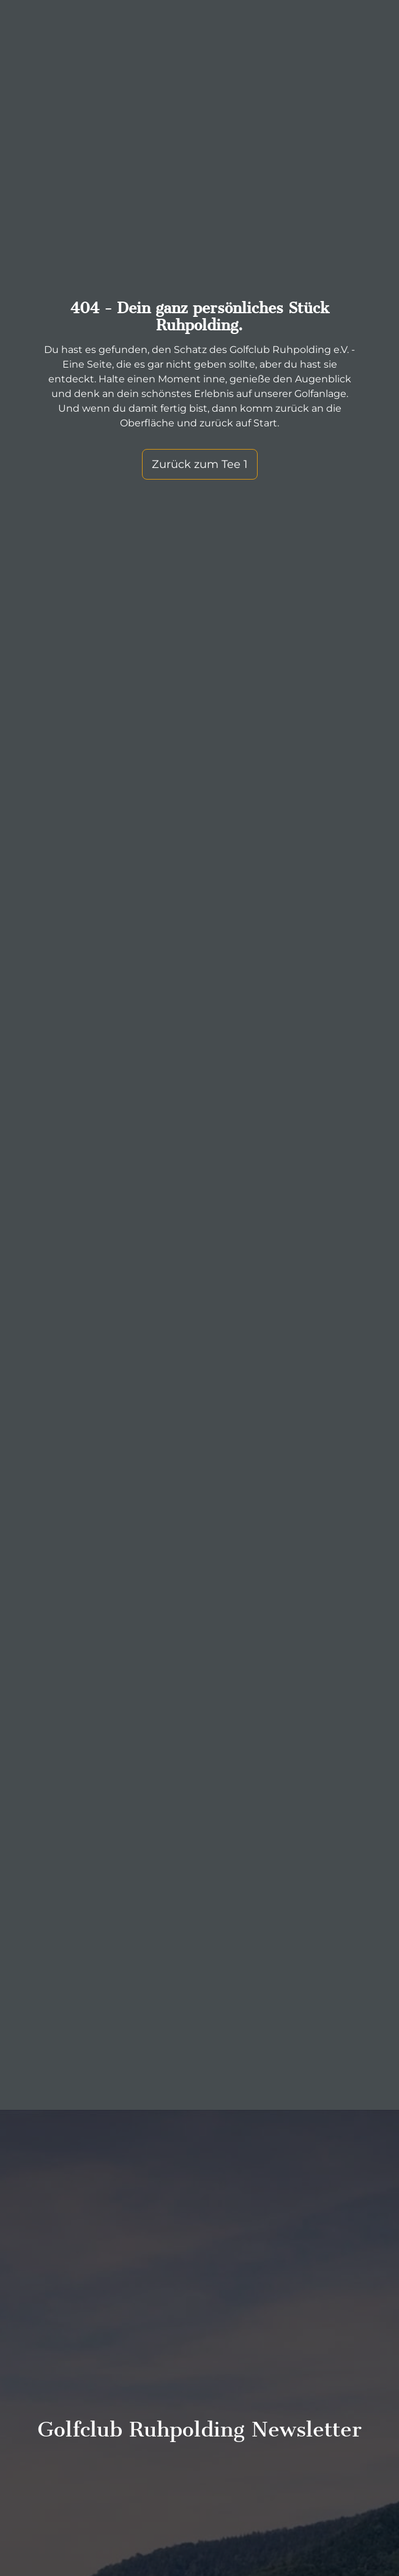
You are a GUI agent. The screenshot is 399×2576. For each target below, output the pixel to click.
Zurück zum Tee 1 (200, 464)
